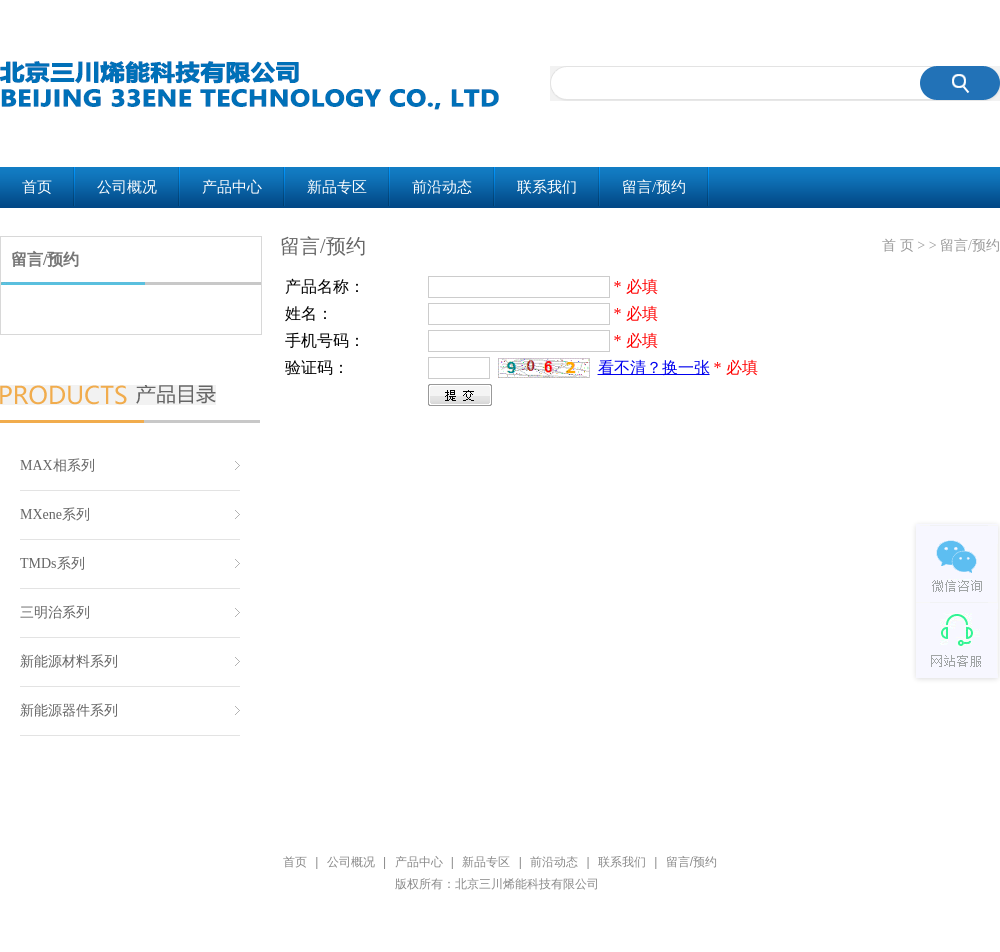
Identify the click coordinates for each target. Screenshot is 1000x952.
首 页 (898, 245)
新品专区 (337, 187)
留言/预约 (654, 187)
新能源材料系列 (69, 661)
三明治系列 (55, 612)
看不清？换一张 (654, 367)
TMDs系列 (52, 563)
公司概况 (127, 187)
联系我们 (547, 187)
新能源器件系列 (69, 710)
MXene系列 (55, 514)
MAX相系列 (57, 465)
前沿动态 (442, 187)
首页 (37, 187)
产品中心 (232, 187)
